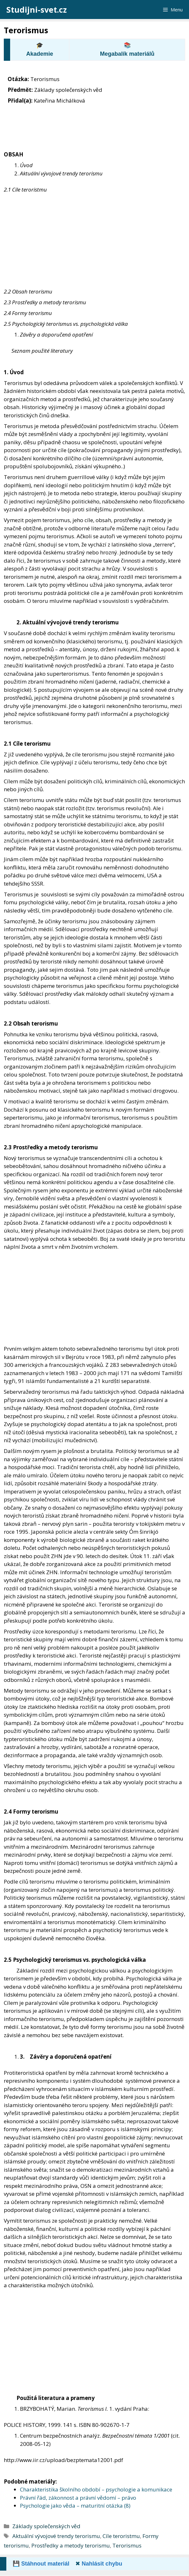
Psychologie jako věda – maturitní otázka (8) (75, 2505)
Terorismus (127, 2545)
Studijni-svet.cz (36, 9)
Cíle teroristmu (121, 2536)
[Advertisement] (94, 240)
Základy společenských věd (46, 2526)
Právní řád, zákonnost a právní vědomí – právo (78, 2497)
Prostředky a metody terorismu (70, 2545)
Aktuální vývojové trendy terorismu (56, 2536)
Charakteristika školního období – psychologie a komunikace (96, 2489)
